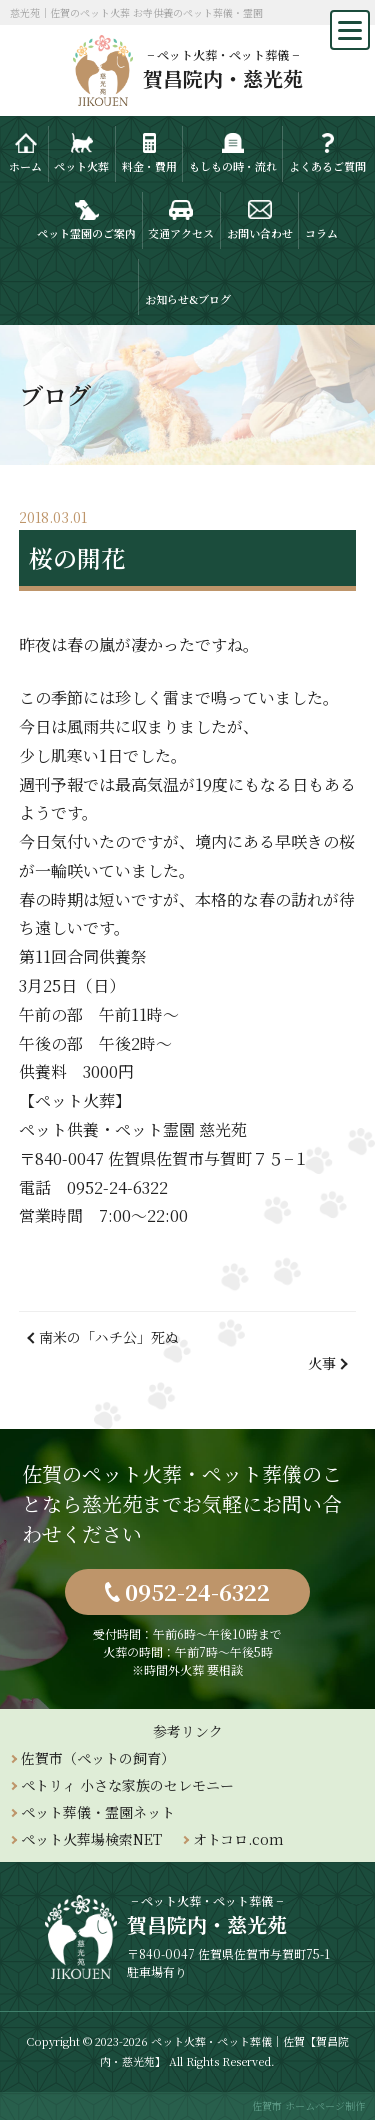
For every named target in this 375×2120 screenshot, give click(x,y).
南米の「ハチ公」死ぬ (109, 1337)
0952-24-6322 (197, 1591)
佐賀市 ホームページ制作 (308, 2105)
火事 (322, 1363)
